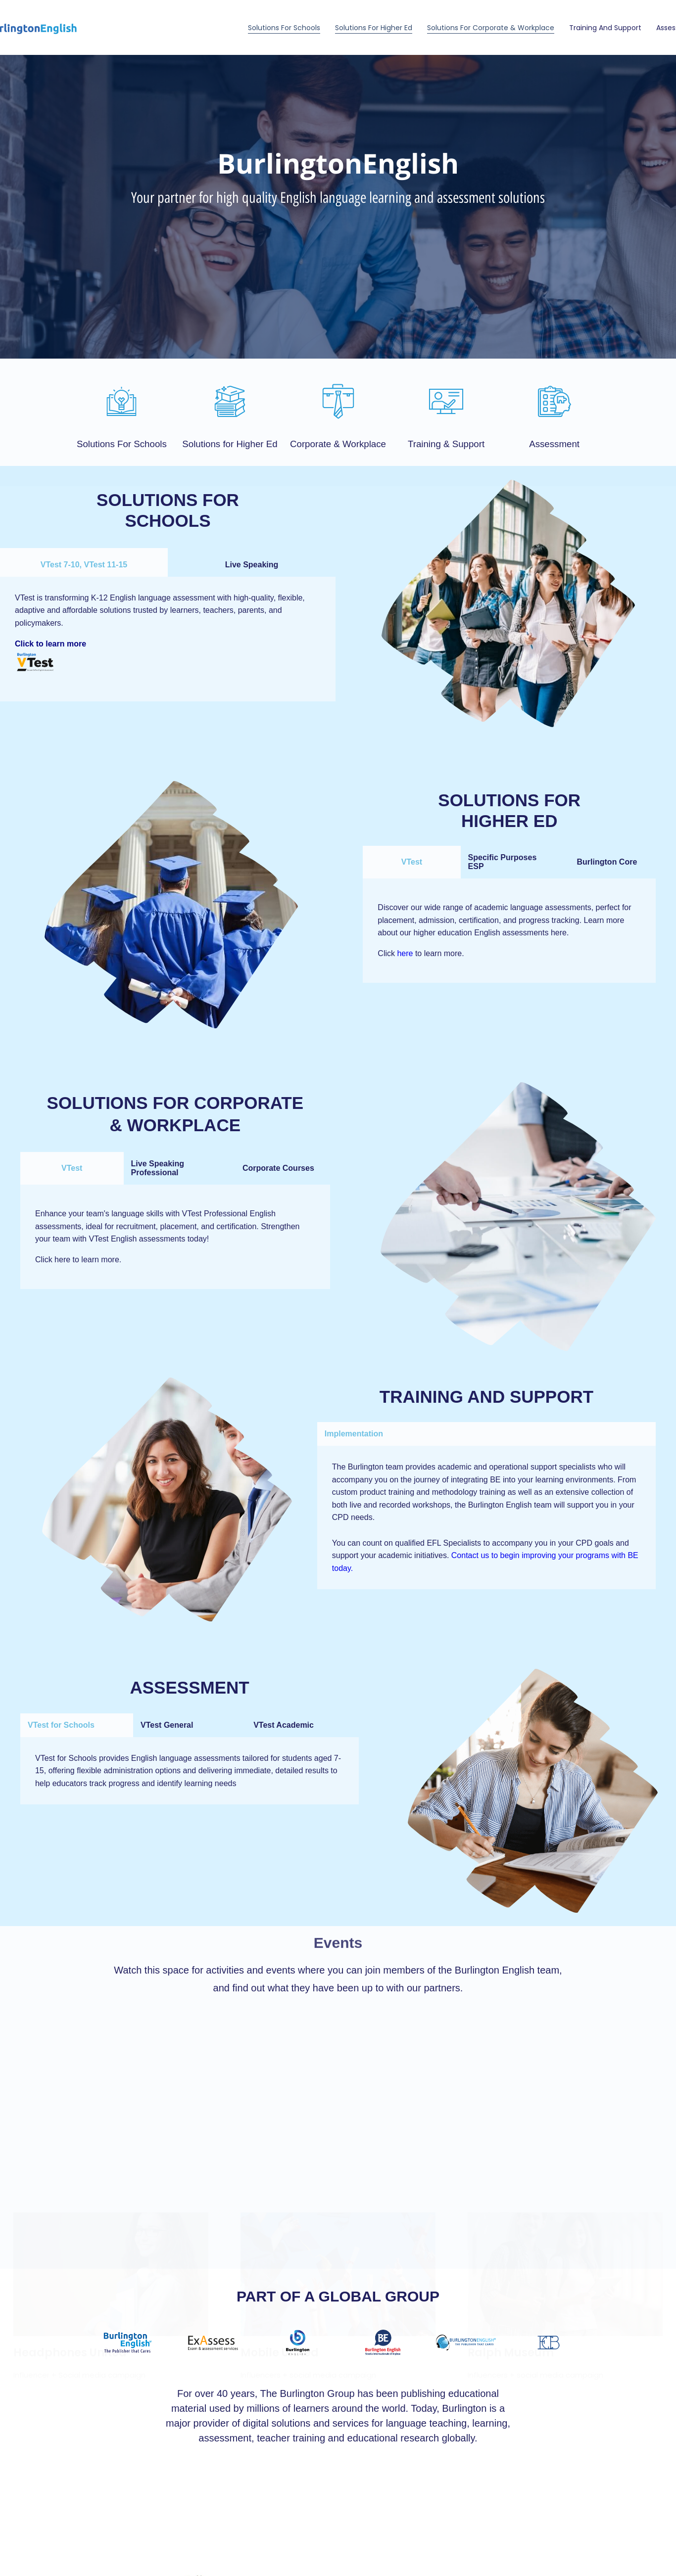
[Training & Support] (446, 401)
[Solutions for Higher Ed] (230, 401)
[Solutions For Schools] (121, 401)
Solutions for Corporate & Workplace (490, 28)
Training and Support (605, 28)
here (405, 953)
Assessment (554, 444)
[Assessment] (554, 401)
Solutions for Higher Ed (373, 28)
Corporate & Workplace (338, 444)
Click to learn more (50, 644)
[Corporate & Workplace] (338, 401)
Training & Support (446, 444)
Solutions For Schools (284, 28)
